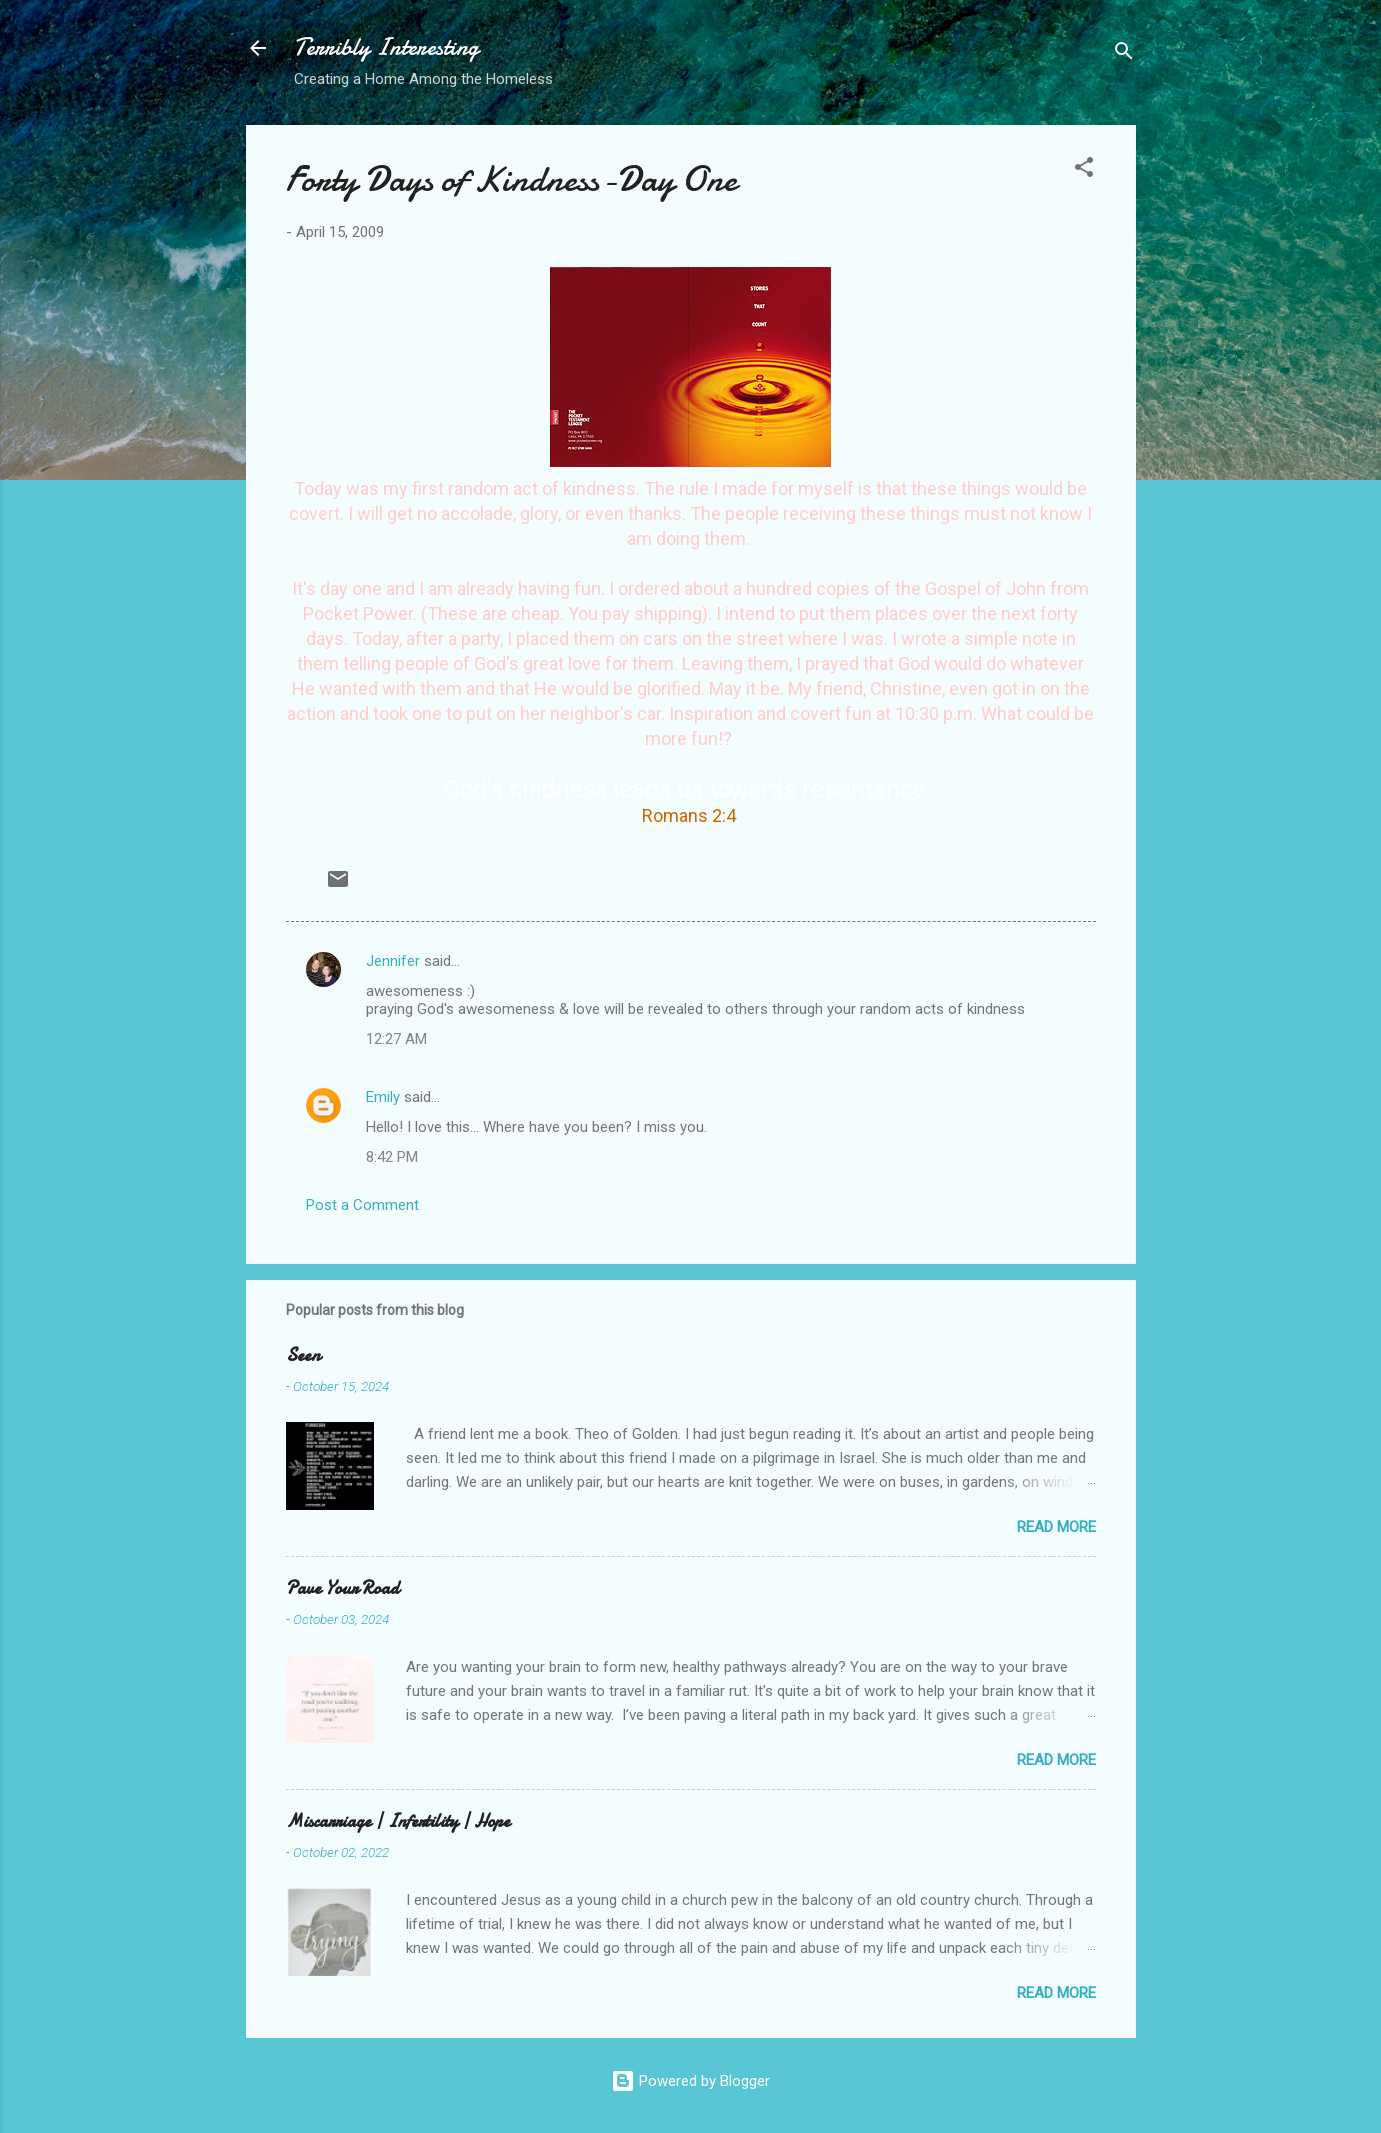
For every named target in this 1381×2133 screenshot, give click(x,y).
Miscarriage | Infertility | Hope (398, 1821)
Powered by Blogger (690, 2081)
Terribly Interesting (386, 47)
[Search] (1124, 54)
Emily (383, 1097)
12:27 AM (396, 1039)
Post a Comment (362, 1205)
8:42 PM (392, 1157)
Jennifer (393, 961)
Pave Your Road (342, 1588)
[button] (1084, 170)
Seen (303, 1355)
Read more (1056, 1527)
